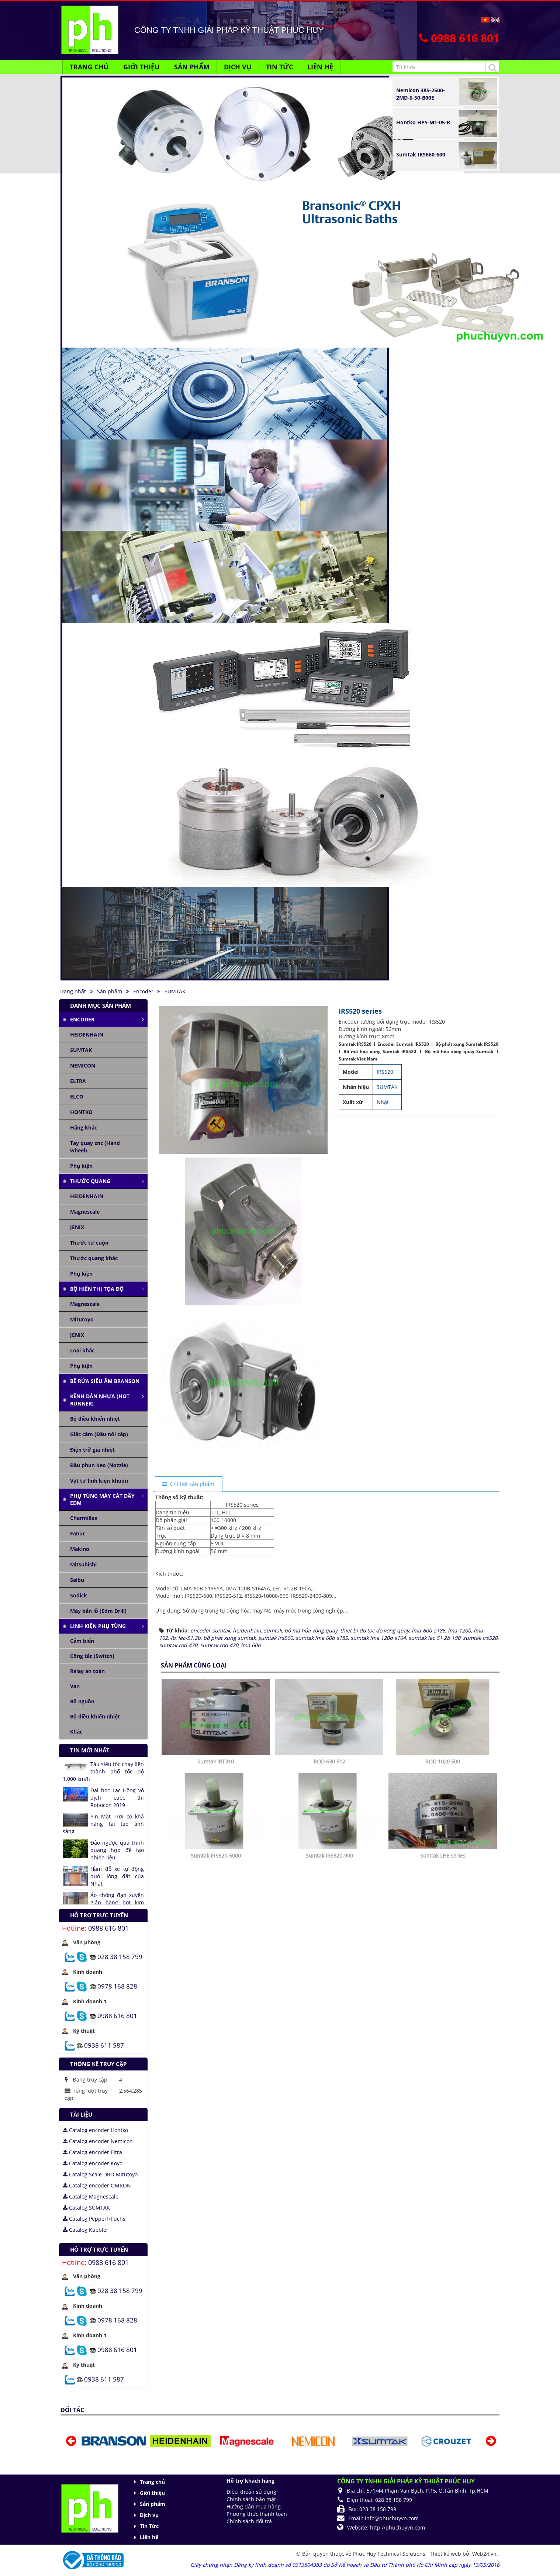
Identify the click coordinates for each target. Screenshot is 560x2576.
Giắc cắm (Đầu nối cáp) (99, 1434)
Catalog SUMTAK (86, 2207)
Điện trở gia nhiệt (92, 1449)
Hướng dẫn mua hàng (254, 2506)
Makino (79, 1548)
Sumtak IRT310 (215, 1937)
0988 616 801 (108, 1928)
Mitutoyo (82, 1319)
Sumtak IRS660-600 (420, 154)
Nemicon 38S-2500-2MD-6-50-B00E (420, 94)
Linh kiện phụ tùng (98, 1626)
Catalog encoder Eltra (92, 2152)
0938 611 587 (104, 2045)
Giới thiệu (152, 2492)
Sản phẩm (152, 2503)
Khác (76, 1731)
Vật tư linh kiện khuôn (99, 1480)
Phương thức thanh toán (257, 2513)
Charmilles (83, 1517)
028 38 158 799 (119, 1956)
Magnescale (85, 1211)
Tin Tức (149, 2526)
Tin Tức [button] (279, 66)
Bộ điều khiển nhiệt (95, 1418)
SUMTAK (81, 1049)
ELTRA (78, 1080)
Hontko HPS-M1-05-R (423, 122)
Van (75, 1686)
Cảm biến (82, 1640)
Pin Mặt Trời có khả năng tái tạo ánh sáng (103, 1824)
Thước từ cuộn (89, 1242)
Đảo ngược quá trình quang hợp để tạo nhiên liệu (117, 1850)
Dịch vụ (149, 2514)
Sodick (78, 1595)
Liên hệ (149, 2537)
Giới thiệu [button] (141, 66)
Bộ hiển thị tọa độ (97, 1288)
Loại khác (82, 1350)
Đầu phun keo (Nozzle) (99, 1465)
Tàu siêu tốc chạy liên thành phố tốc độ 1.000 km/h (103, 1771)
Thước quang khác (94, 1258)
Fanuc (77, 1533)
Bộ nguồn (82, 1701)
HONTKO (81, 1111)
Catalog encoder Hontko (95, 2130)
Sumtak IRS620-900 (329, 2031)
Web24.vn (484, 2553)
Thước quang (90, 1180)
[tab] (188, 1484)
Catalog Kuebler (85, 2229)
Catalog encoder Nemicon (98, 2141)
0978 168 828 (117, 1986)
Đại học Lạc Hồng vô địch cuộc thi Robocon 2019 (117, 1797)
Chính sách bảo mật (251, 2499)
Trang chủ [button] (89, 66)
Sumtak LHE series (443, 2031)
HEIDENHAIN (86, 1034)
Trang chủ (152, 2481)
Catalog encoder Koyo (92, 2163)
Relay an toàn (87, 1671)
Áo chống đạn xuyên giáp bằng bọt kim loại (117, 1902)
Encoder (82, 1019)
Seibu (77, 1579)
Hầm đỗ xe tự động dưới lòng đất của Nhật (117, 1876)
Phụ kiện (81, 1165)
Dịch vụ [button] (238, 66)
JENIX (77, 1227)
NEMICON (82, 1065)
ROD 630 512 (329, 1937)
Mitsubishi (83, 1564)
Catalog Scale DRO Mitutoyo (100, 2174)
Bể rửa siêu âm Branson (104, 1380)
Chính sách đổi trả (249, 2521)
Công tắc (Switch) (92, 1655)
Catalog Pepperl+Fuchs (94, 2218)
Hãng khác (83, 1127)
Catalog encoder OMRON (97, 2185)
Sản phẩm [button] (192, 66)
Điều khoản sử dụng (251, 2491)
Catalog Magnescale (90, 2196)
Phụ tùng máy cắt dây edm (102, 1499)
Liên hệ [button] (320, 66)
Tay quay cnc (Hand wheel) (95, 1146)
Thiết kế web (446, 2553)
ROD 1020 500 (442, 1937)
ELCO (76, 1096)
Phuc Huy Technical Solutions (389, 2553)
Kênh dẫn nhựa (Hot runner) (99, 1400)
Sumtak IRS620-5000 (216, 2031)
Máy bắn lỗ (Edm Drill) (98, 1610)
